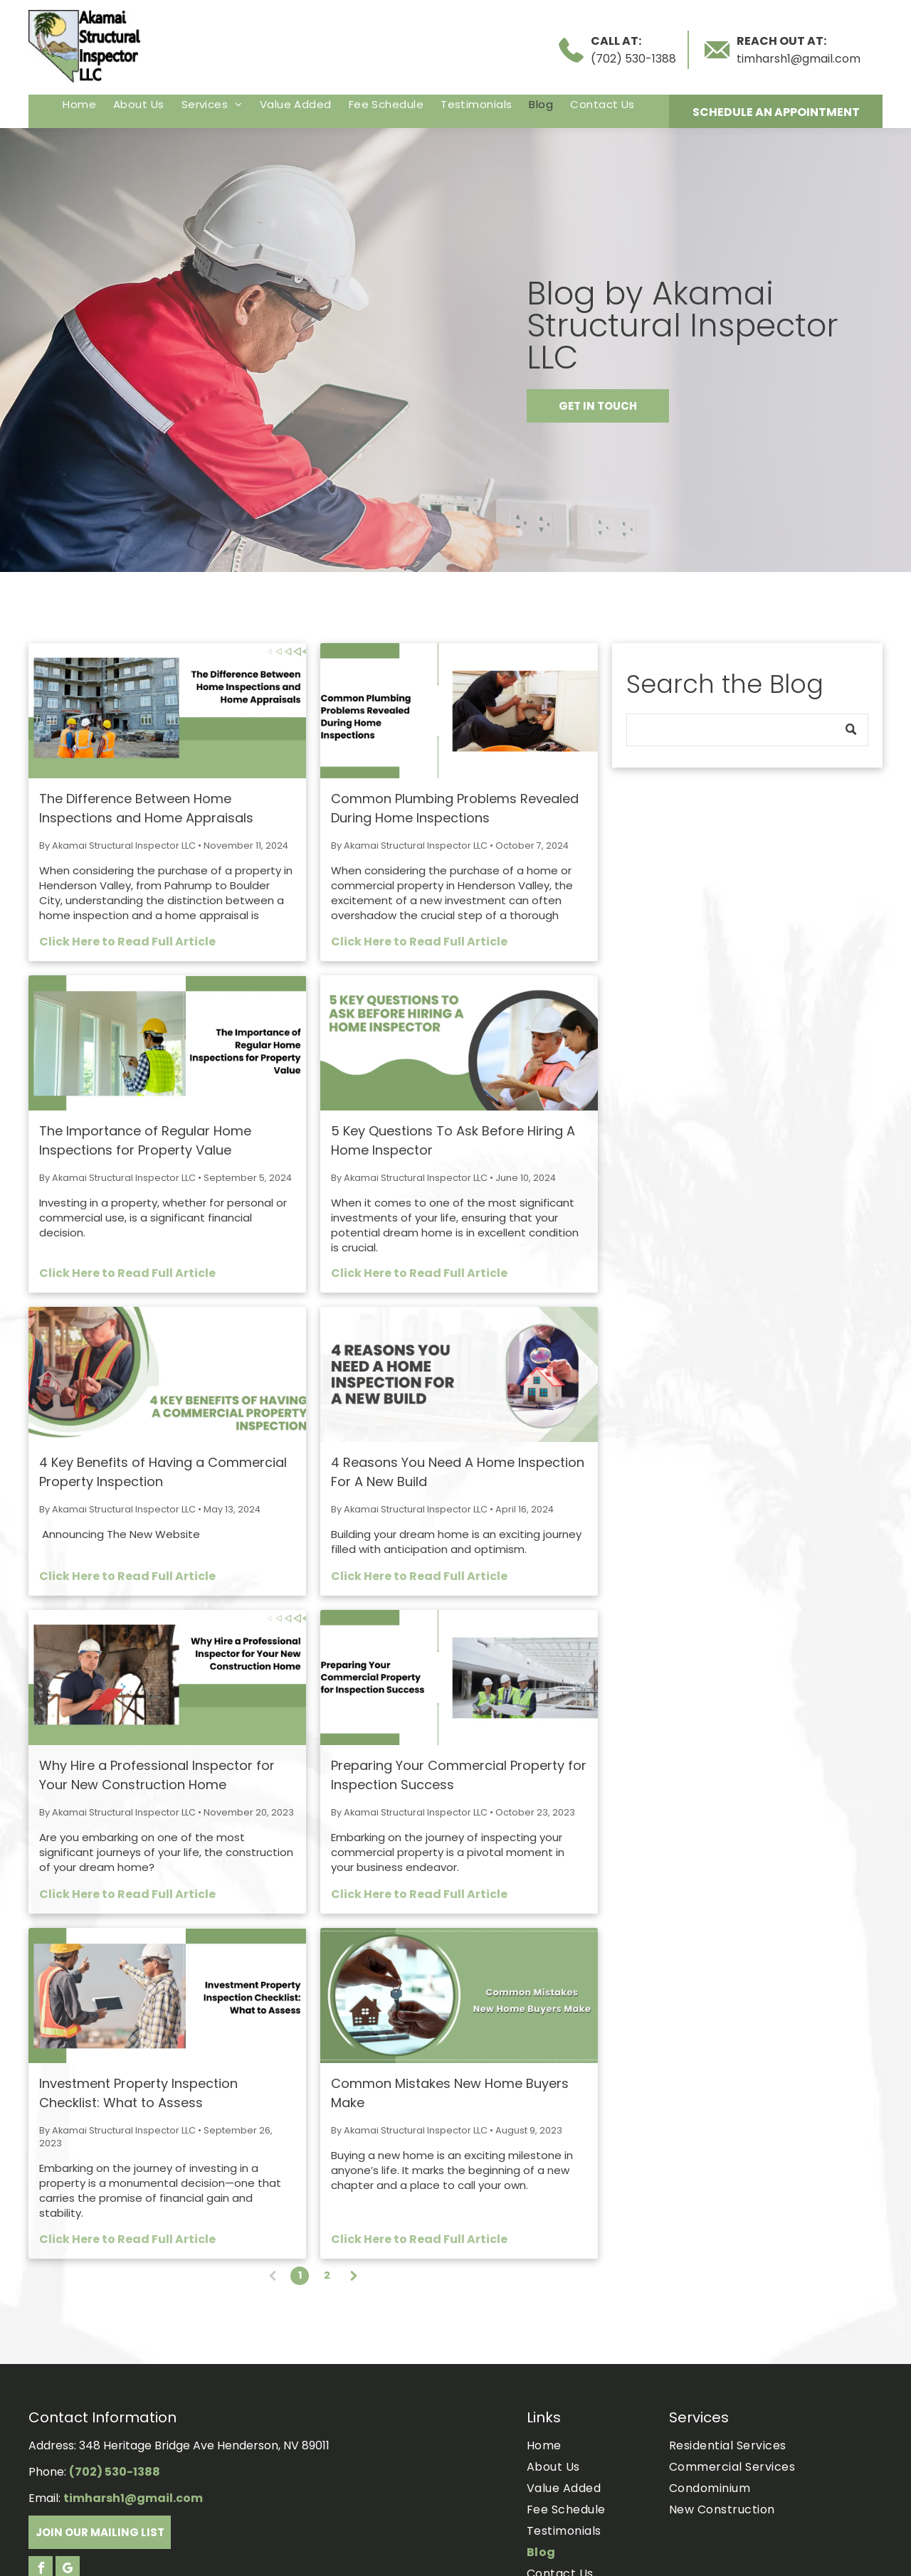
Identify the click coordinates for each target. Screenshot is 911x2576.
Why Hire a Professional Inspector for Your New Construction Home (157, 1774)
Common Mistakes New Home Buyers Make (450, 2092)
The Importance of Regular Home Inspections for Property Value (145, 1140)
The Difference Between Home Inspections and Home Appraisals (146, 808)
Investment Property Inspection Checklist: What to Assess (138, 2092)
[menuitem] (79, 104)
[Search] (747, 730)
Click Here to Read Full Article (127, 941)
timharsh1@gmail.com (798, 59)
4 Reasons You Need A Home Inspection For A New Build (457, 1471)
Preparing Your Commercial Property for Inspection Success (458, 1774)
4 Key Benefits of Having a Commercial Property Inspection (163, 1471)
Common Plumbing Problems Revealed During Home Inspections (455, 808)
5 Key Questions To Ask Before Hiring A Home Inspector (453, 1140)
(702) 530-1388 (633, 59)
